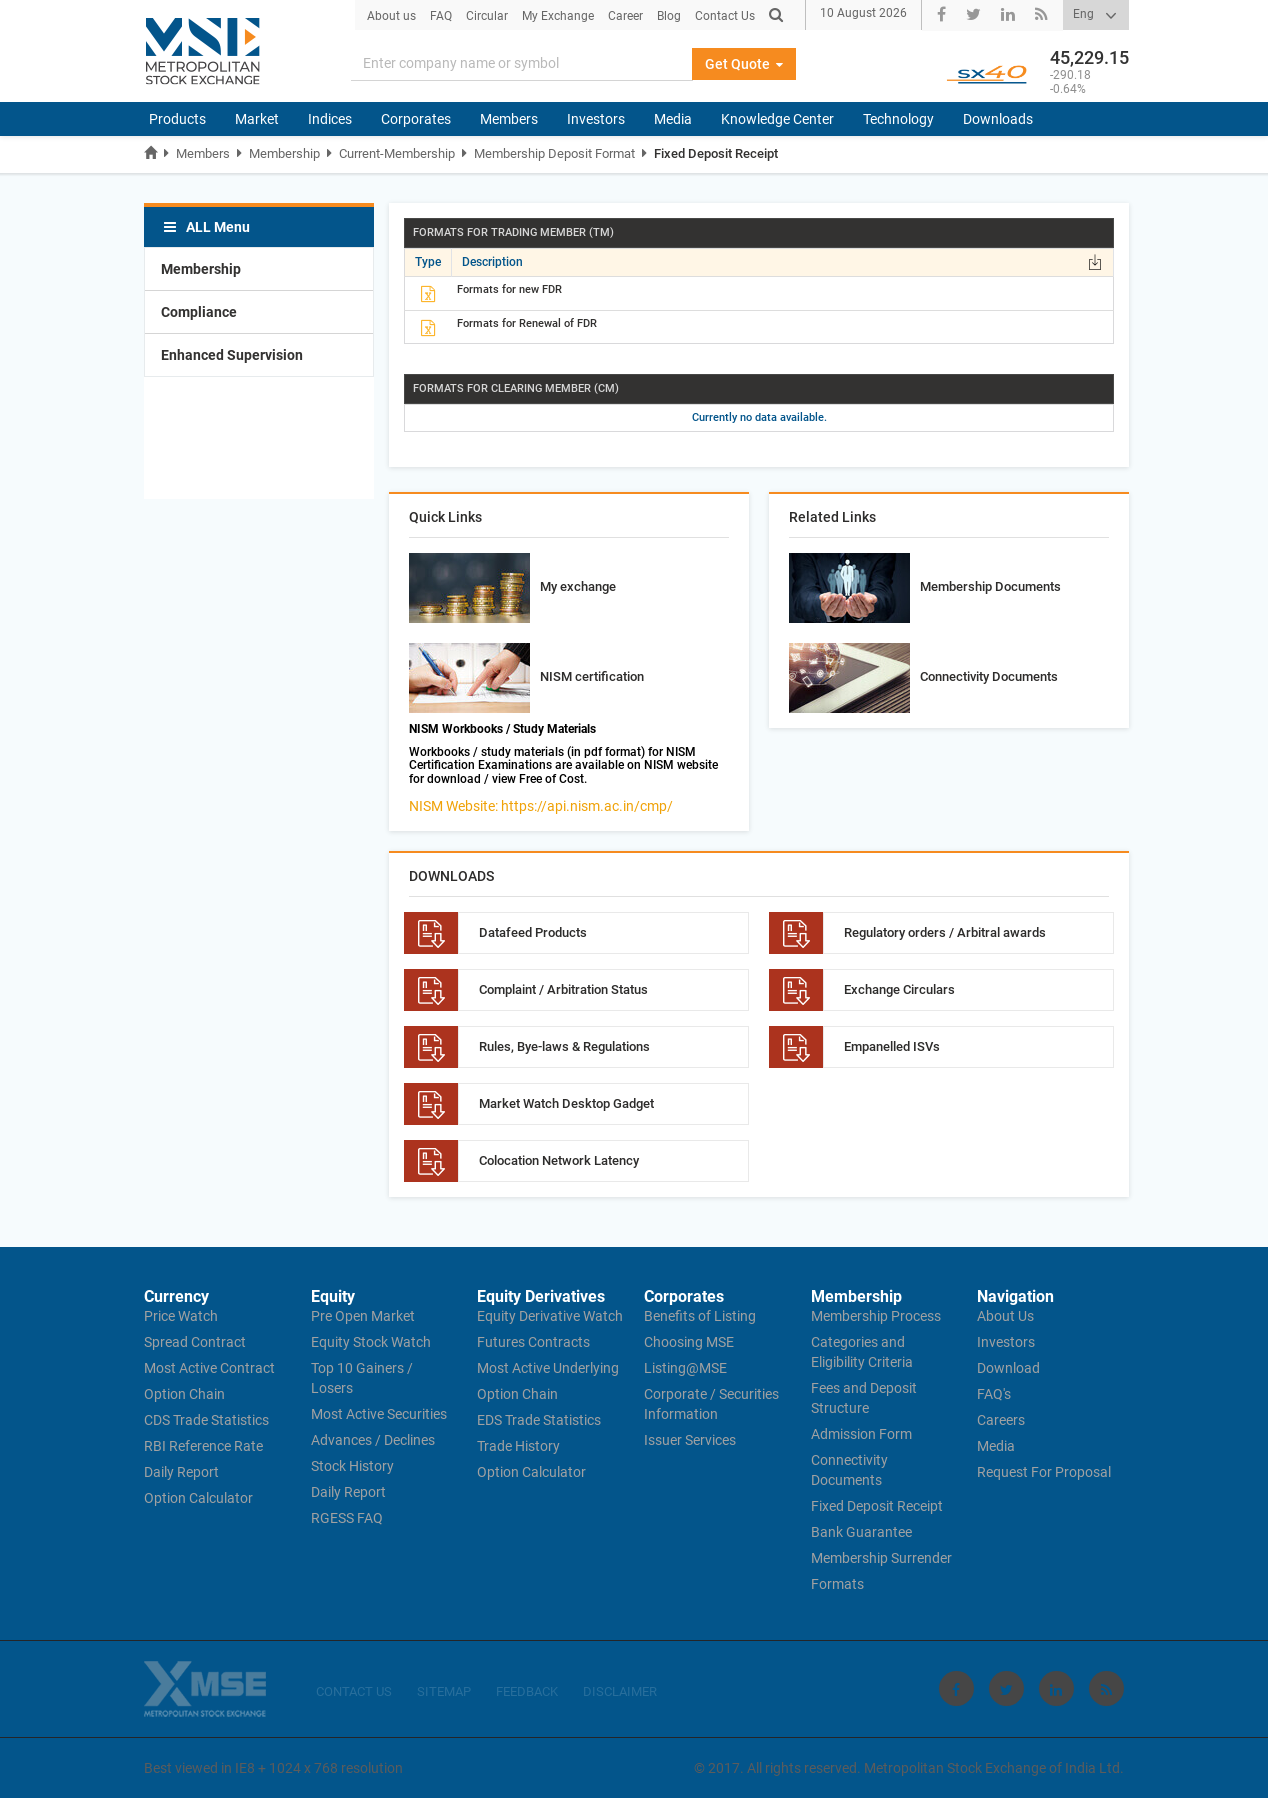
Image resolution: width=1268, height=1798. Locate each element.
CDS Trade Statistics (206, 1420)
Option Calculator (198, 1498)
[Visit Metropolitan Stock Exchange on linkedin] (1056, 1688)
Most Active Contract (209, 1368)
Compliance (199, 312)
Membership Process (876, 1316)
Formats (837, 1584)
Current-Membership (397, 153)
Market (257, 119)
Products (177, 119)
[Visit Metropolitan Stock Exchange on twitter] (1006, 1688)
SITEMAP (444, 1691)
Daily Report (181, 1472)
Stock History (352, 1466)
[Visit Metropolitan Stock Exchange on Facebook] (956, 1688)
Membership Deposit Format (554, 153)
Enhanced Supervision (232, 355)
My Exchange (558, 16)
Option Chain (184, 1394)
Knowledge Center (777, 119)
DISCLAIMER (620, 1691)
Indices (330, 119)
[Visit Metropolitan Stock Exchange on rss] (1106, 1688)
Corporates (416, 119)
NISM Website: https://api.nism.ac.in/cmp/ (541, 806)
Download (1008, 1368)
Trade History (518, 1446)
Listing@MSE (685, 1368)
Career (625, 16)
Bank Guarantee (861, 1532)
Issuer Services (690, 1440)
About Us (1005, 1316)
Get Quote (744, 64)
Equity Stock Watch (371, 1342)
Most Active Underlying (548, 1368)
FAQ (441, 16)
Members (509, 119)
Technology (898, 119)
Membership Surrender (881, 1558)
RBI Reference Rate (203, 1446)
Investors (596, 119)
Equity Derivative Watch (550, 1316)
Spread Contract (195, 1342)
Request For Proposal (1044, 1472)
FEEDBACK (527, 1691)
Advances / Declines (373, 1440)
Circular (487, 16)
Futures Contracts (533, 1342)
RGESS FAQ (347, 1518)
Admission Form (861, 1434)
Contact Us (725, 16)
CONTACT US (354, 1691)
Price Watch (181, 1316)
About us (391, 16)
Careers (1001, 1420)
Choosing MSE (689, 1342)
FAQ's (994, 1394)
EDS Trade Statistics (539, 1420)
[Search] (522, 64)
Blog (669, 16)
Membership (284, 153)
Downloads (998, 119)
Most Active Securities (379, 1414)
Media (673, 119)
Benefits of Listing (700, 1316)
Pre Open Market (363, 1316)
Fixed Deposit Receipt (716, 153)
